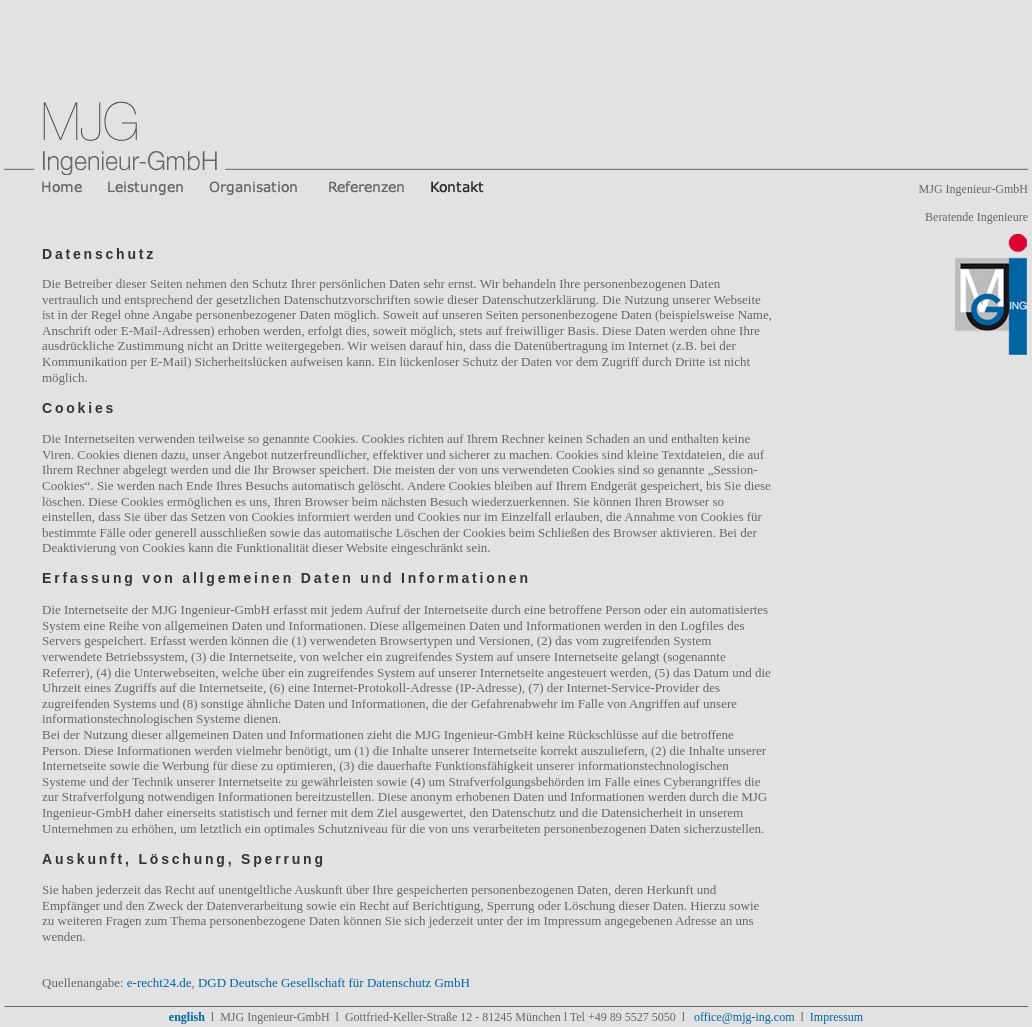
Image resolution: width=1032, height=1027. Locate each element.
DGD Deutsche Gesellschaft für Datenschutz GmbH (334, 982)
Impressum (836, 1017)
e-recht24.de (159, 982)
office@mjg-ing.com (742, 1017)
